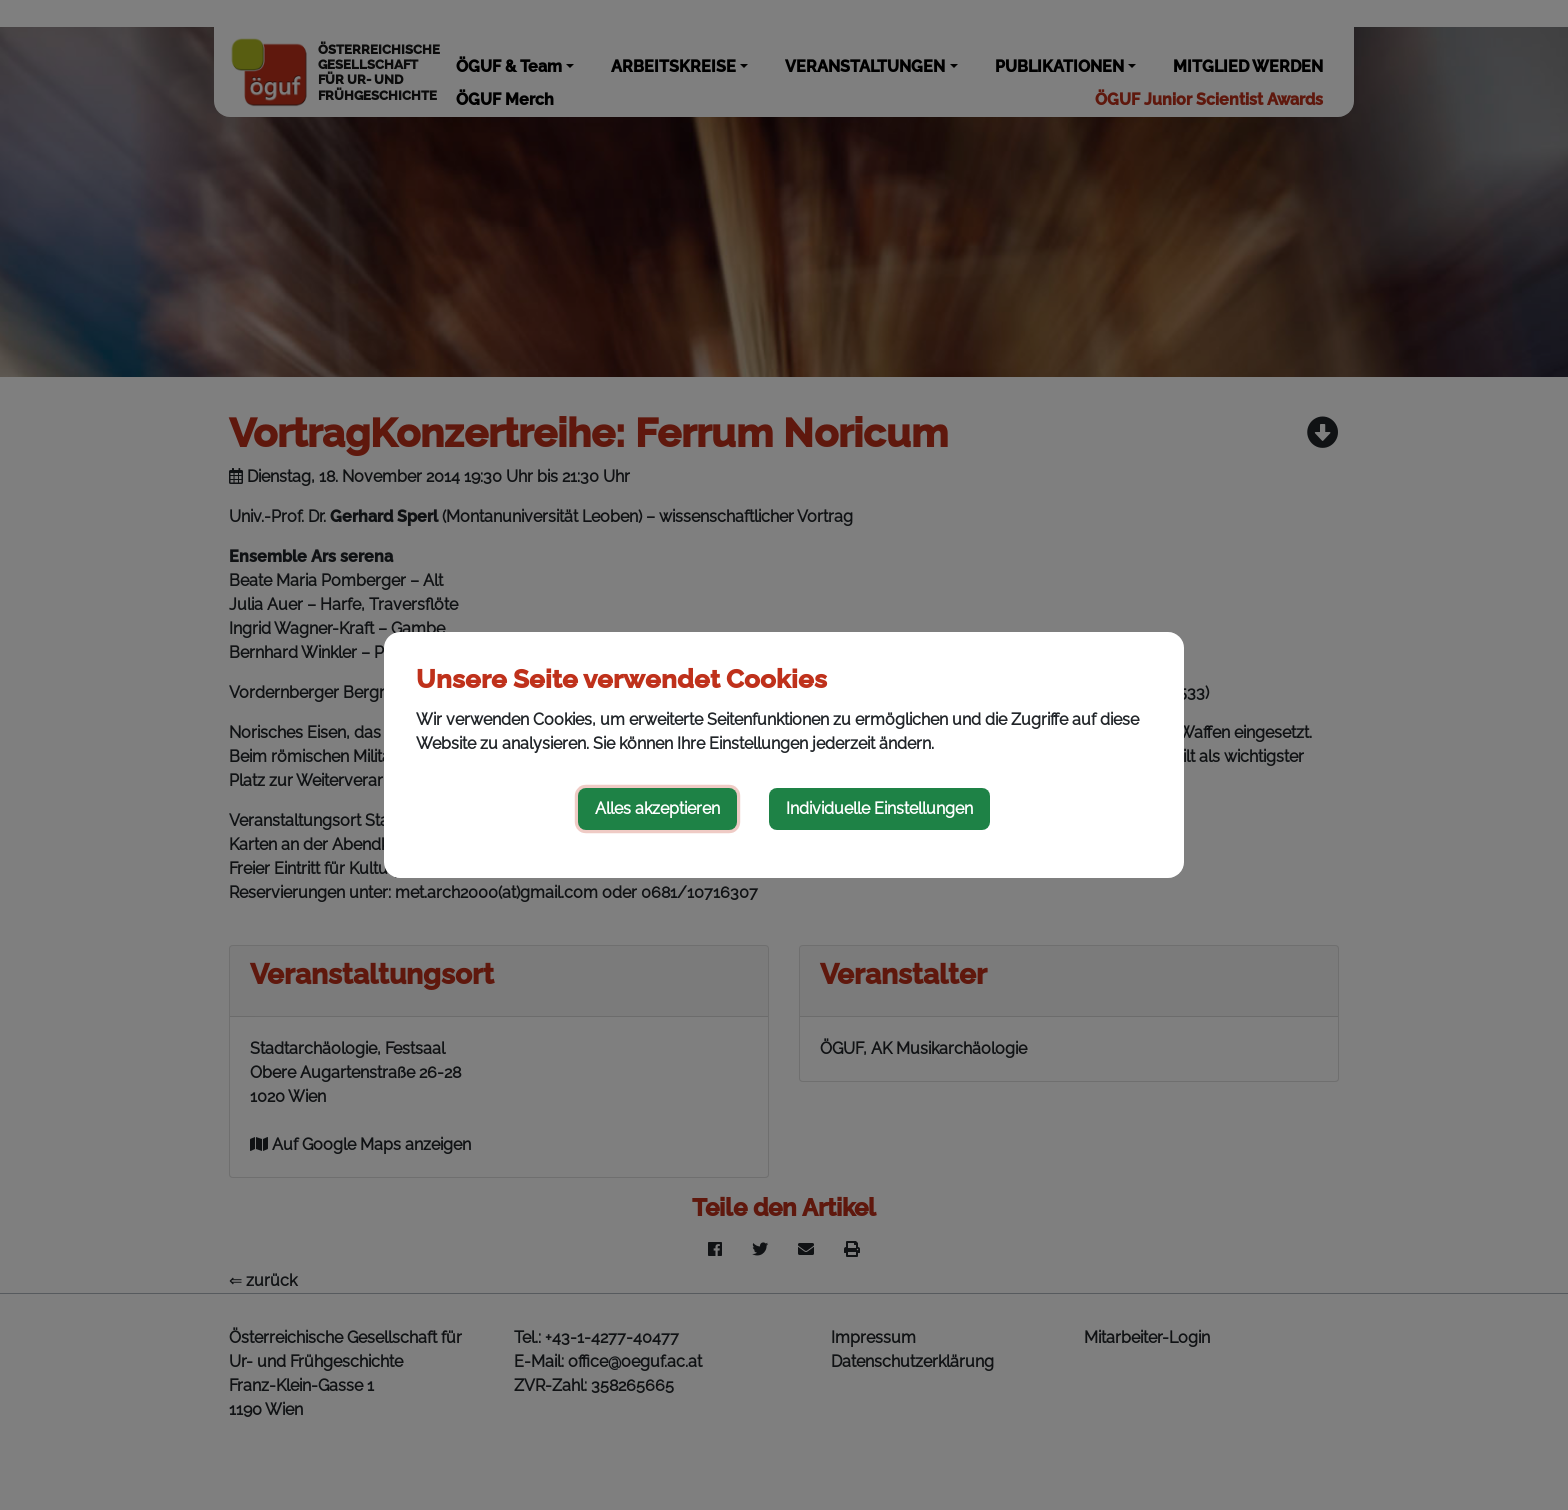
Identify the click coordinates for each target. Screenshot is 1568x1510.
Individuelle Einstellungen (879, 808)
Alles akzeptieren (657, 808)
